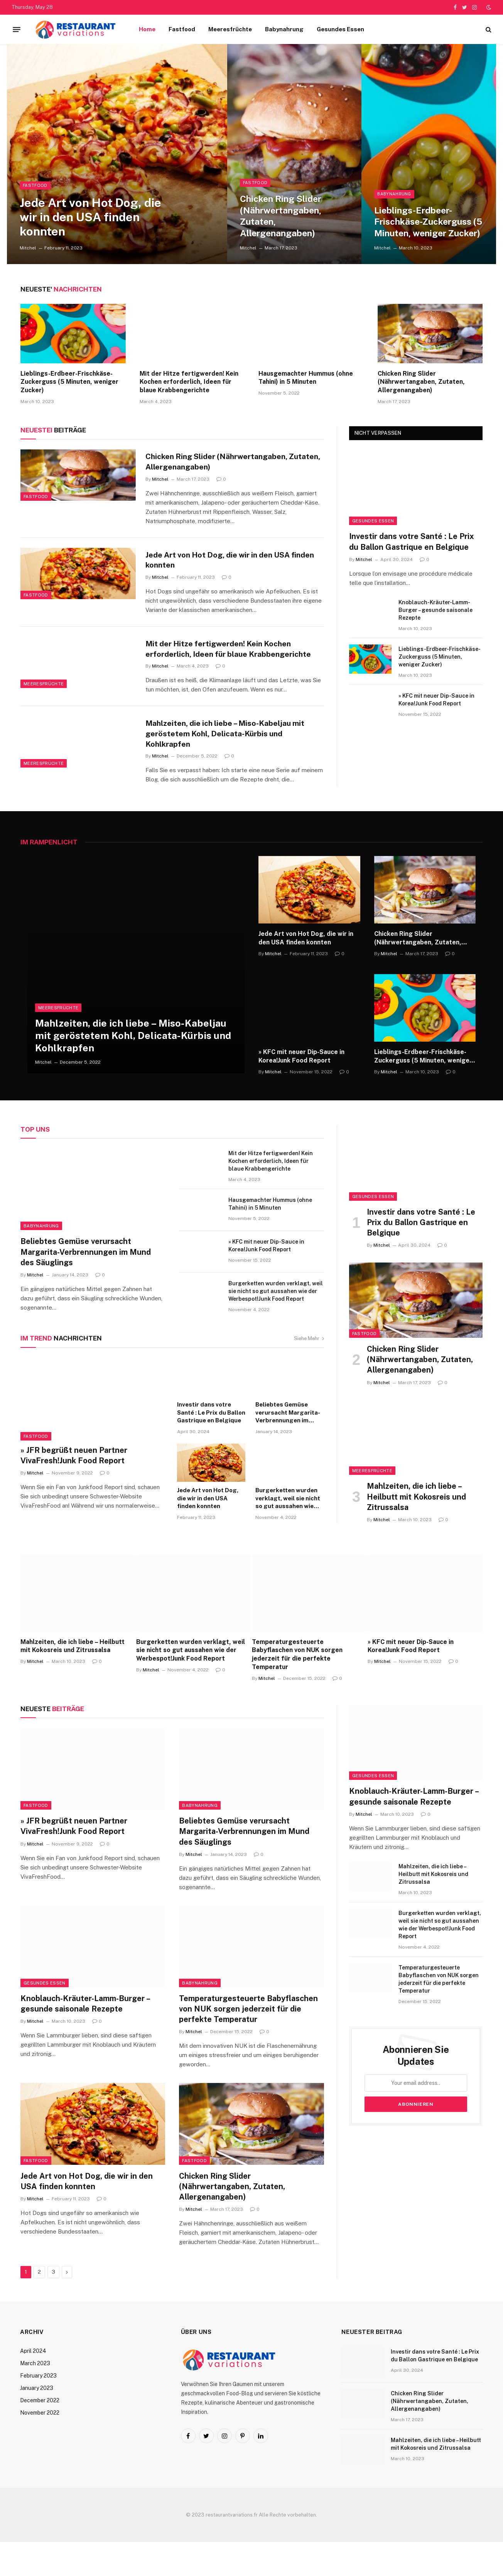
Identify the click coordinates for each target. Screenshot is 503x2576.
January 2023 (36, 2422)
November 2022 (39, 2447)
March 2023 (35, 2397)
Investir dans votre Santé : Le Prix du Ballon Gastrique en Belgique (411, 541)
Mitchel (28, 248)
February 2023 (38, 2410)
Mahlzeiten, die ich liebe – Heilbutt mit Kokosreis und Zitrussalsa (416, 1530)
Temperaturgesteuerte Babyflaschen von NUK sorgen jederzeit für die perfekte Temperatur (297, 1688)
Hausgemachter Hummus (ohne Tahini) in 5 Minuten (305, 378)
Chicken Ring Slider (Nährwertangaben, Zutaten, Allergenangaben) (287, 213)
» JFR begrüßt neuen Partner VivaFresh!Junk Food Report (73, 1489)
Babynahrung (284, 29)
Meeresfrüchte (230, 29)
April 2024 (33, 2385)
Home (147, 29)
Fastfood (182, 29)
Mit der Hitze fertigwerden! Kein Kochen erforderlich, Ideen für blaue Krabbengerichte (189, 382)
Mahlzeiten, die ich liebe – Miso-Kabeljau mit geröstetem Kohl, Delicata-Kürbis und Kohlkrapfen (231, 761)
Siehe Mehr (309, 1372)
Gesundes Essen (340, 29)
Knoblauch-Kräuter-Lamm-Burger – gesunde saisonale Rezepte (435, 610)
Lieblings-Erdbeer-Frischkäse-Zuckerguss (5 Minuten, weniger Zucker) (420, 206)
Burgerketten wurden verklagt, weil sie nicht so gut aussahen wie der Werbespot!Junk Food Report (275, 1325)
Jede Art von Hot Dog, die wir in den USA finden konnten (90, 213)
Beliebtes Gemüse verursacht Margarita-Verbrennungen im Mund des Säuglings (85, 1286)
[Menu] (16, 29)
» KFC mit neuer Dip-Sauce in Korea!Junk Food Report (436, 700)
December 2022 (39, 2434)
